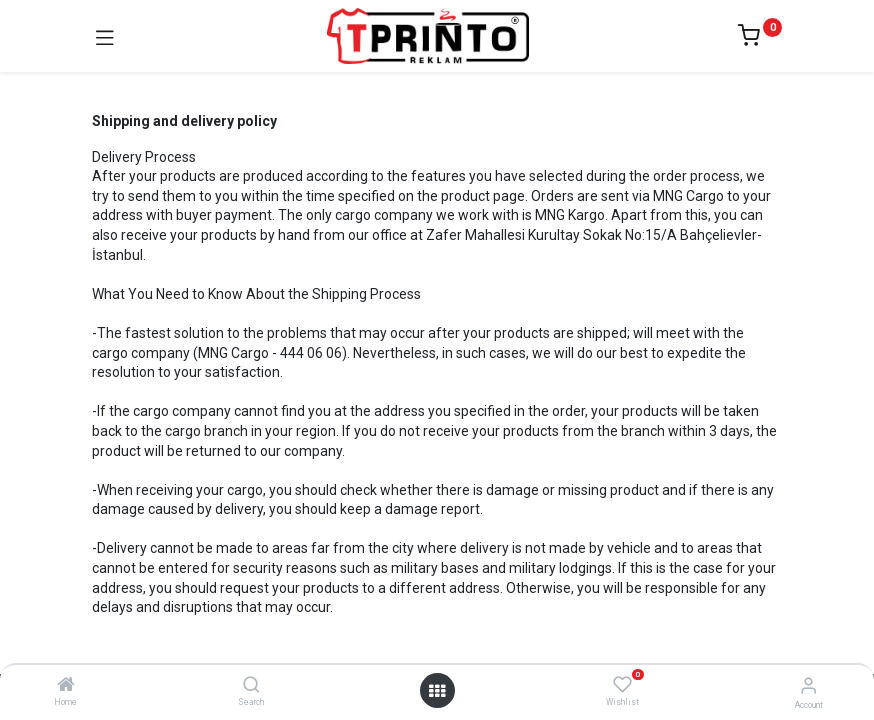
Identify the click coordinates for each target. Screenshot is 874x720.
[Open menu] (437, 691)
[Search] (251, 686)
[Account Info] (808, 685)
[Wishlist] (622, 685)
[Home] (66, 686)
